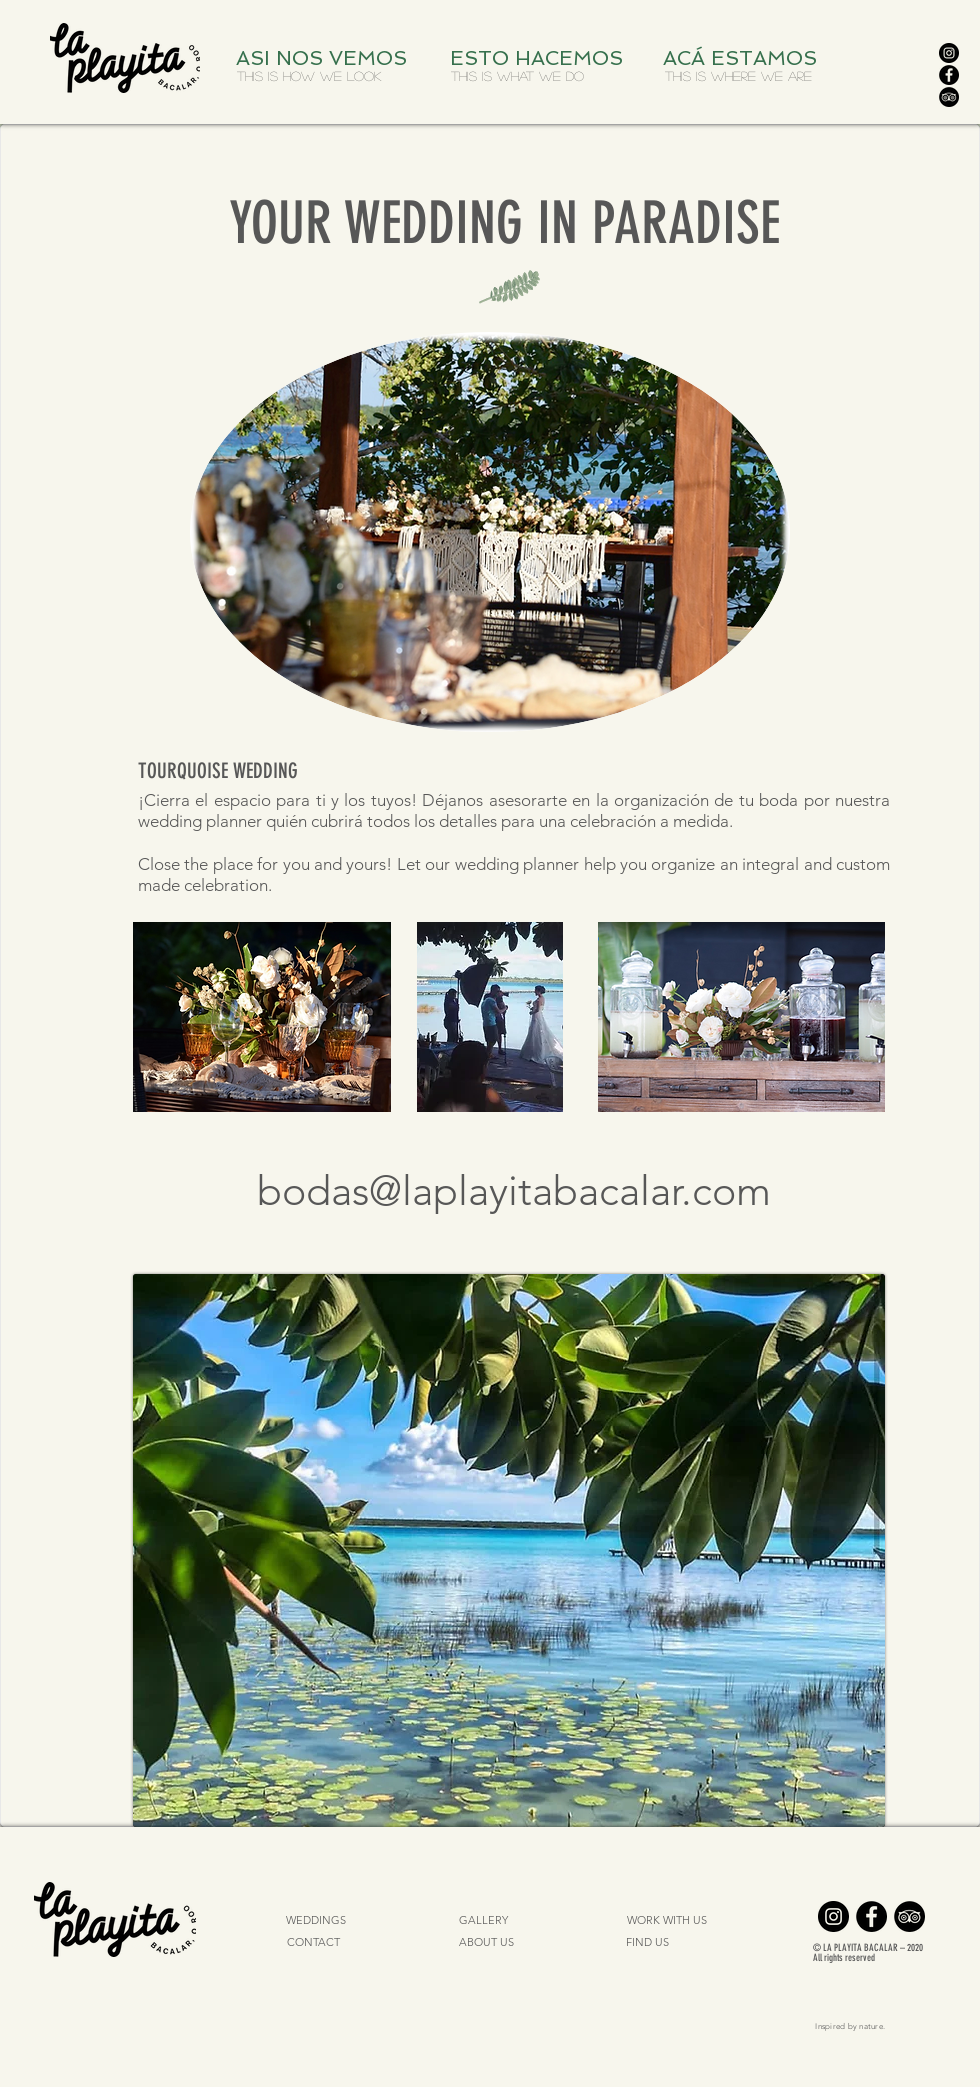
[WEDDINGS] (315, 1921)
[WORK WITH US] (666, 1921)
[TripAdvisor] (949, 97)
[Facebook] (949, 75)
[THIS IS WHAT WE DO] (517, 76)
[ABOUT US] (486, 1943)
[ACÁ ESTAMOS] (744, 58)
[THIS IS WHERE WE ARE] (738, 76)
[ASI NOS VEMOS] (326, 58)
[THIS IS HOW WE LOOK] (309, 76)
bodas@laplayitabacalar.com (514, 1190)
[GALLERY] (483, 1921)
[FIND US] (647, 1943)
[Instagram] (949, 53)
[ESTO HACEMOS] (540, 58)
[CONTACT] (313, 1943)
